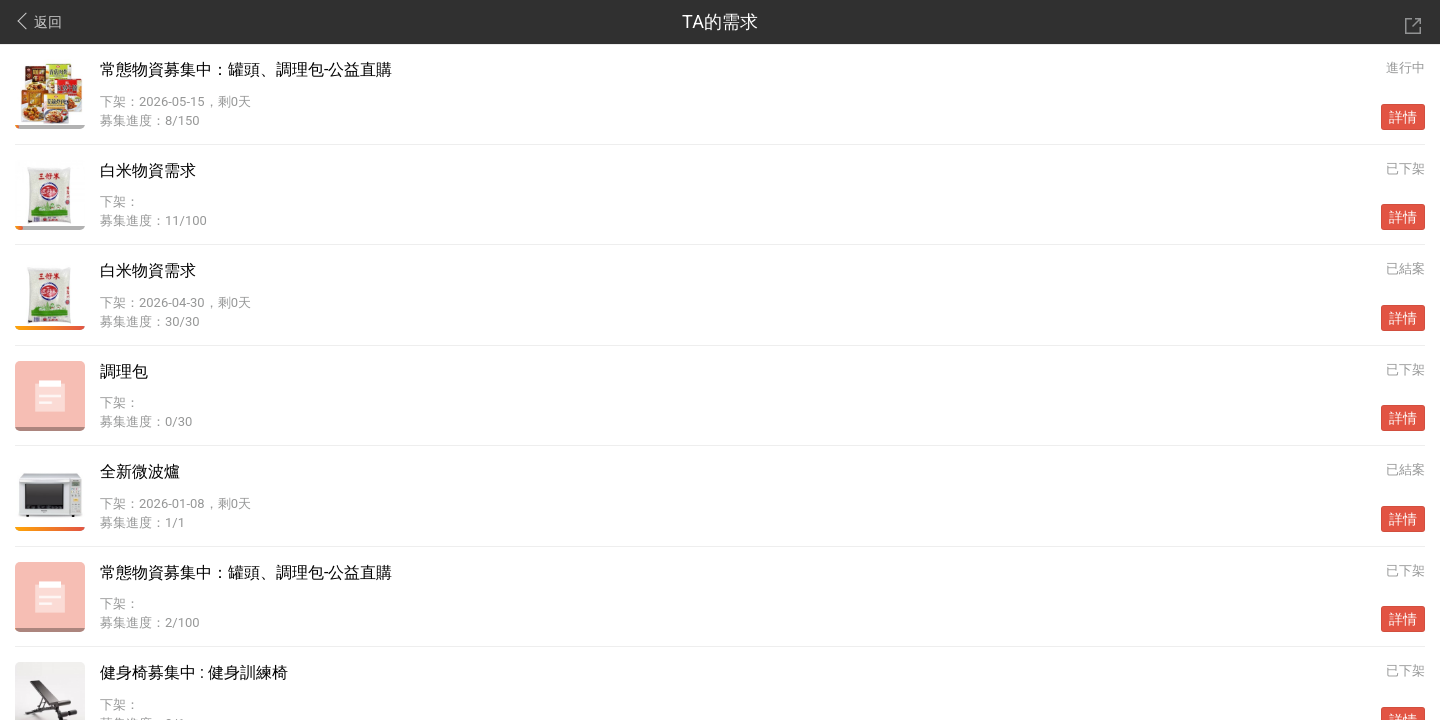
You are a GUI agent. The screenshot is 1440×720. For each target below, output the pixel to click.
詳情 (1403, 117)
